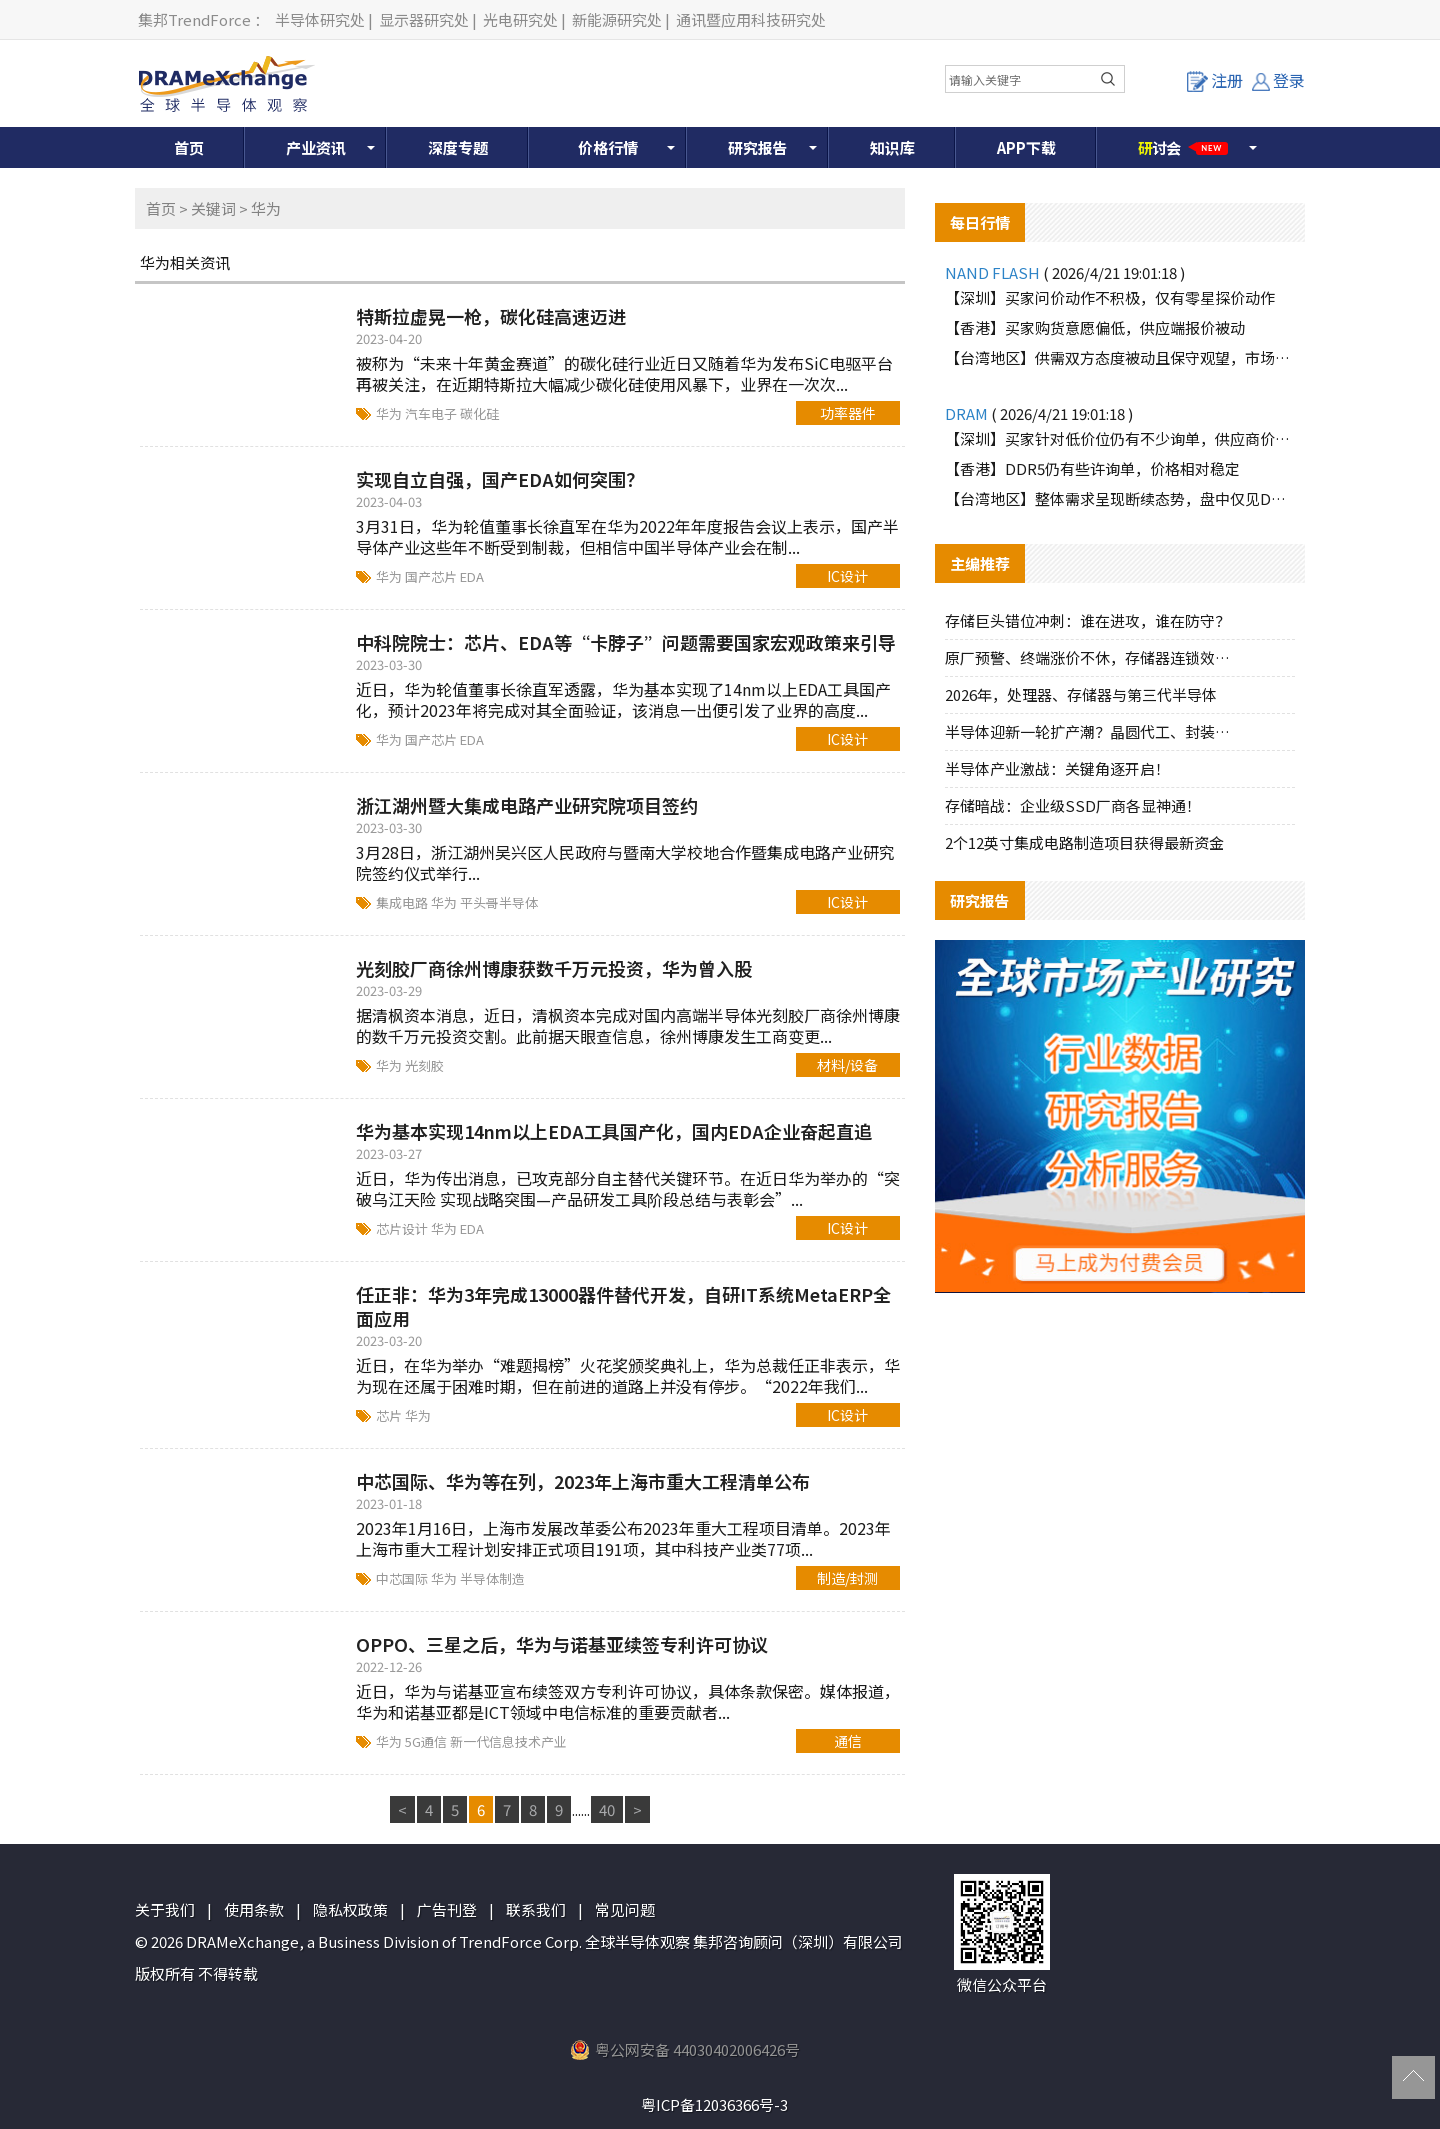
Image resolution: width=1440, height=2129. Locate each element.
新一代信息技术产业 (508, 1741)
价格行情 (608, 147)
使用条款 (254, 1909)
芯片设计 (403, 1228)
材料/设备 (847, 1065)
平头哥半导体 (499, 902)
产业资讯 (316, 147)
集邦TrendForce (194, 19)
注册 (1215, 80)
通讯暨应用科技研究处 (751, 19)
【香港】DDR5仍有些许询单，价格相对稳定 (1092, 468)
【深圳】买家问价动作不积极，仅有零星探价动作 (1110, 297)
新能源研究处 (617, 19)
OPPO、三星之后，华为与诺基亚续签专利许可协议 (562, 1644)
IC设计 (847, 576)
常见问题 (625, 1909)
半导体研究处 (320, 19)
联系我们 (536, 1909)
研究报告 (758, 147)
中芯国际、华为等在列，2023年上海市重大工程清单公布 (583, 1481)
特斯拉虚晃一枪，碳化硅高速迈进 (491, 316)
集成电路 (403, 902)
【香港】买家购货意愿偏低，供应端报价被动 (1095, 327)
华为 (390, 413)
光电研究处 (520, 19)
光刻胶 (424, 1065)
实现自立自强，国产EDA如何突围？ (500, 479)
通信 (848, 1741)
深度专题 (458, 147)
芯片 (390, 1415)
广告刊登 (447, 1909)
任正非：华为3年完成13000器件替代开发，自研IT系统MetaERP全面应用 (623, 1306)
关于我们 (165, 1909)
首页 (189, 147)
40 (607, 1809)
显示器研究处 (424, 19)
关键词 (213, 208)
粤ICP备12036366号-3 (714, 2104)
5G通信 (427, 1741)
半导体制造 (492, 1578)
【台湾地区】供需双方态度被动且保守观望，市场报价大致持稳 (1120, 357)
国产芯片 (432, 576)
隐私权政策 (350, 1909)
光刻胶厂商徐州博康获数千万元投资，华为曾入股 (554, 968)
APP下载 (1026, 147)
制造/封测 (847, 1578)
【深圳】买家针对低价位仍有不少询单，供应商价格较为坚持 (1120, 438)
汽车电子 (432, 413)
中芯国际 (403, 1578)
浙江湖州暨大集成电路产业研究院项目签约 (527, 805)
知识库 (892, 147)
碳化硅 (479, 413)
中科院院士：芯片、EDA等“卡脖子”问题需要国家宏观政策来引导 (626, 642)
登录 (1278, 80)
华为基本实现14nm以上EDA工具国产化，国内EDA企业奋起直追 (614, 1131)
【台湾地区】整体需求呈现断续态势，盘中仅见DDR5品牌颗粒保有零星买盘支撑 (1120, 498)
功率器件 (848, 413)
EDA (472, 576)
